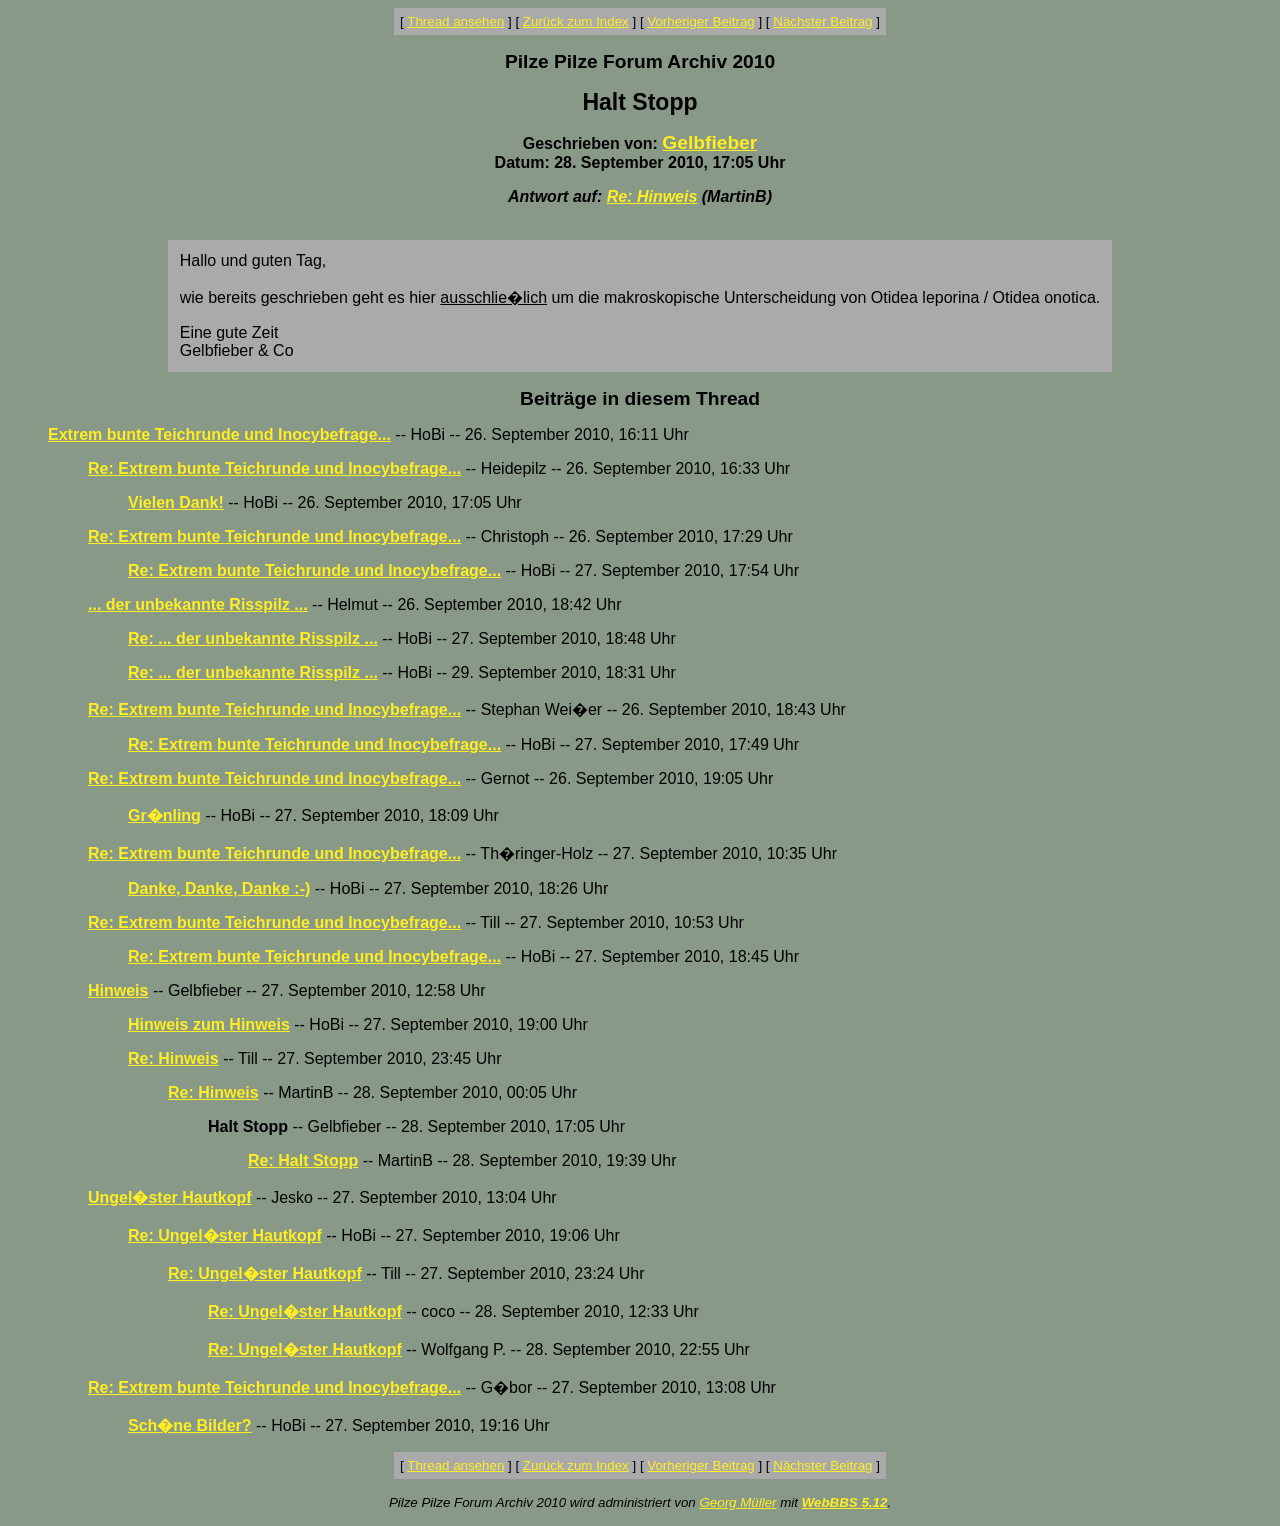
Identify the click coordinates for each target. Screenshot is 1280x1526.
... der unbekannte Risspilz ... (198, 604)
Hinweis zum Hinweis (209, 1024)
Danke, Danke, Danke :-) (219, 888)
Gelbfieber (709, 142)
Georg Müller (737, 1502)
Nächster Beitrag (822, 21)
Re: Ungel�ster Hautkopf (225, 1235)
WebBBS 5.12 (845, 1502)
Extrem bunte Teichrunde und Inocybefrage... (219, 434)
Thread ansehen (455, 21)
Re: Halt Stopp (303, 1160)
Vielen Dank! (176, 502)
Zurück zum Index (576, 21)
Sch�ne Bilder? (190, 1425)
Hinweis (118, 990)
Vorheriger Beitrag (700, 21)
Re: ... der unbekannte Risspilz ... (253, 638)
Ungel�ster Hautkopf (170, 1197)
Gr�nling (164, 815)
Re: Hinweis (652, 196)
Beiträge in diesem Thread (640, 398)
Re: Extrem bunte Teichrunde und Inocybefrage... (274, 468)
